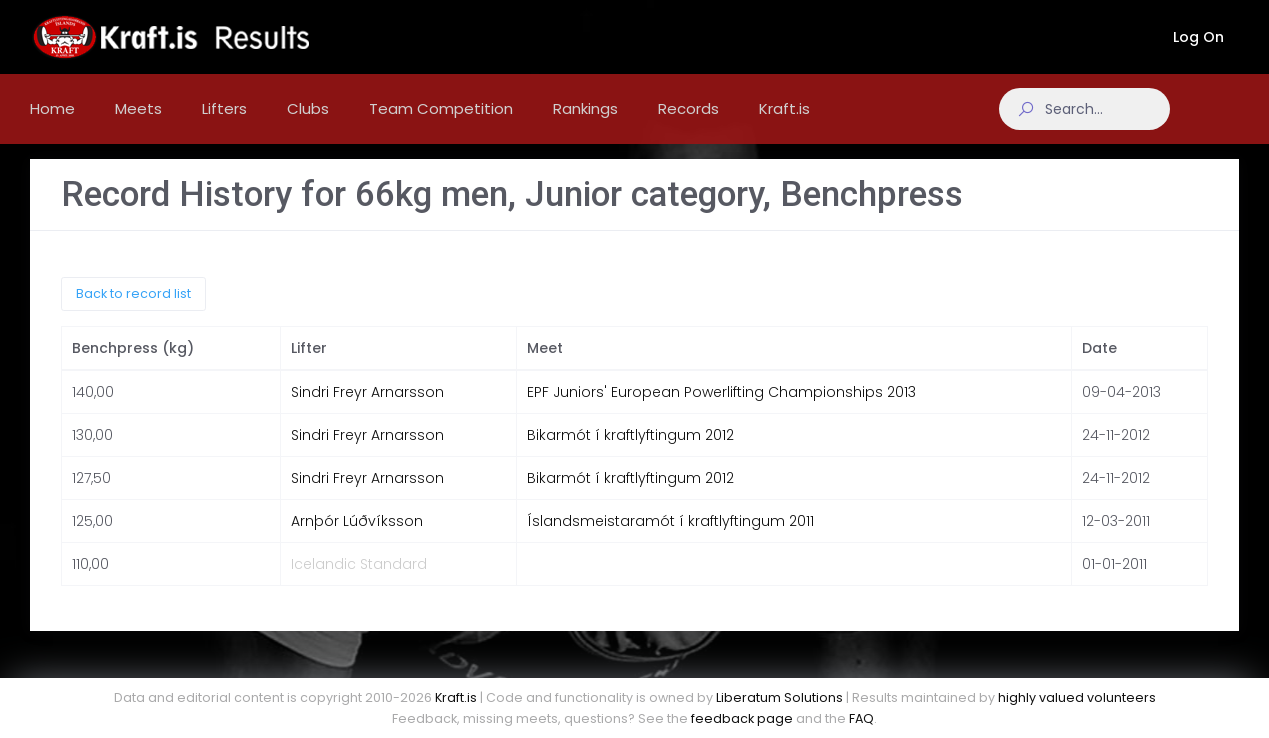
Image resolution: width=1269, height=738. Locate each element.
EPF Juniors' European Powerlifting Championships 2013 (721, 408)
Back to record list (133, 308)
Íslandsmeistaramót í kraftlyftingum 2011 (670, 537)
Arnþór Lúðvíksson (357, 537)
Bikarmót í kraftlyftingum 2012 (630, 451)
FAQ (861, 718)
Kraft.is (456, 697)
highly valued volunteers (1077, 697)
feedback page (742, 718)
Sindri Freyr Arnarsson (367, 408)
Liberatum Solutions (779, 697)
